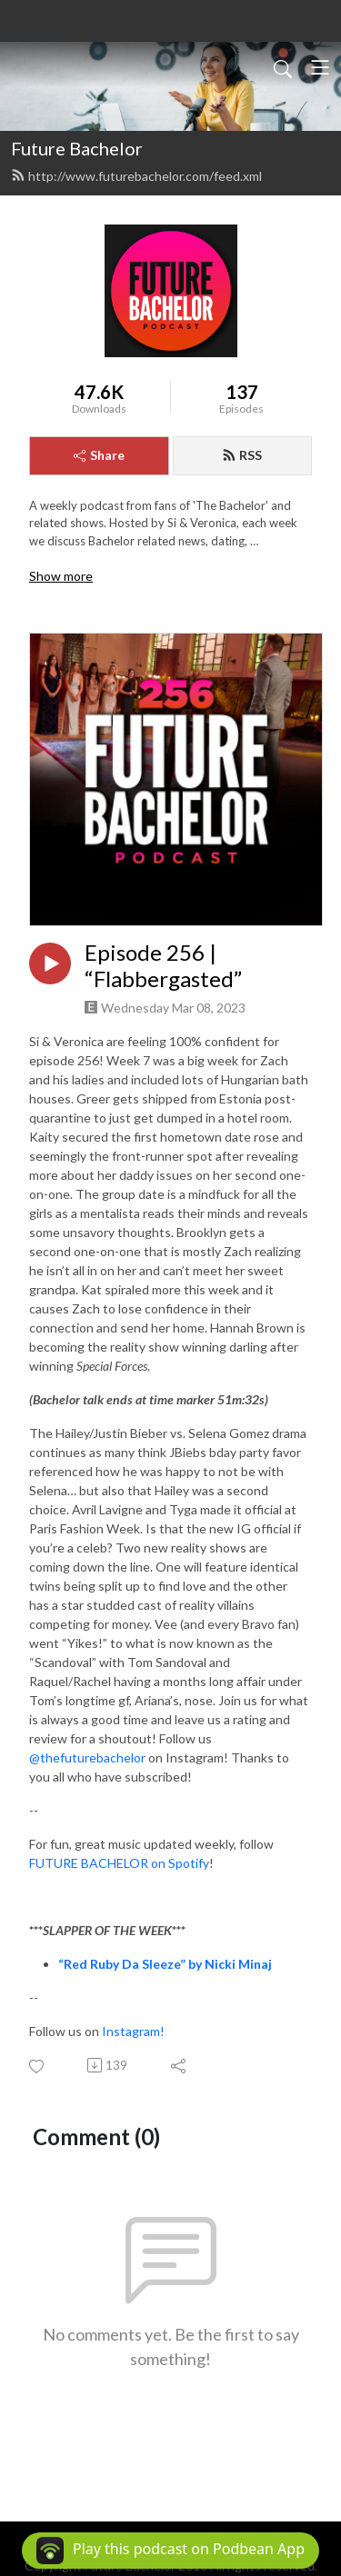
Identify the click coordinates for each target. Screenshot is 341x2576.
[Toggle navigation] (320, 67)
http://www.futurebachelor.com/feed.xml (136, 176)
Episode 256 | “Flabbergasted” (163, 966)
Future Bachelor (77, 148)
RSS (242, 455)
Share (99, 455)
